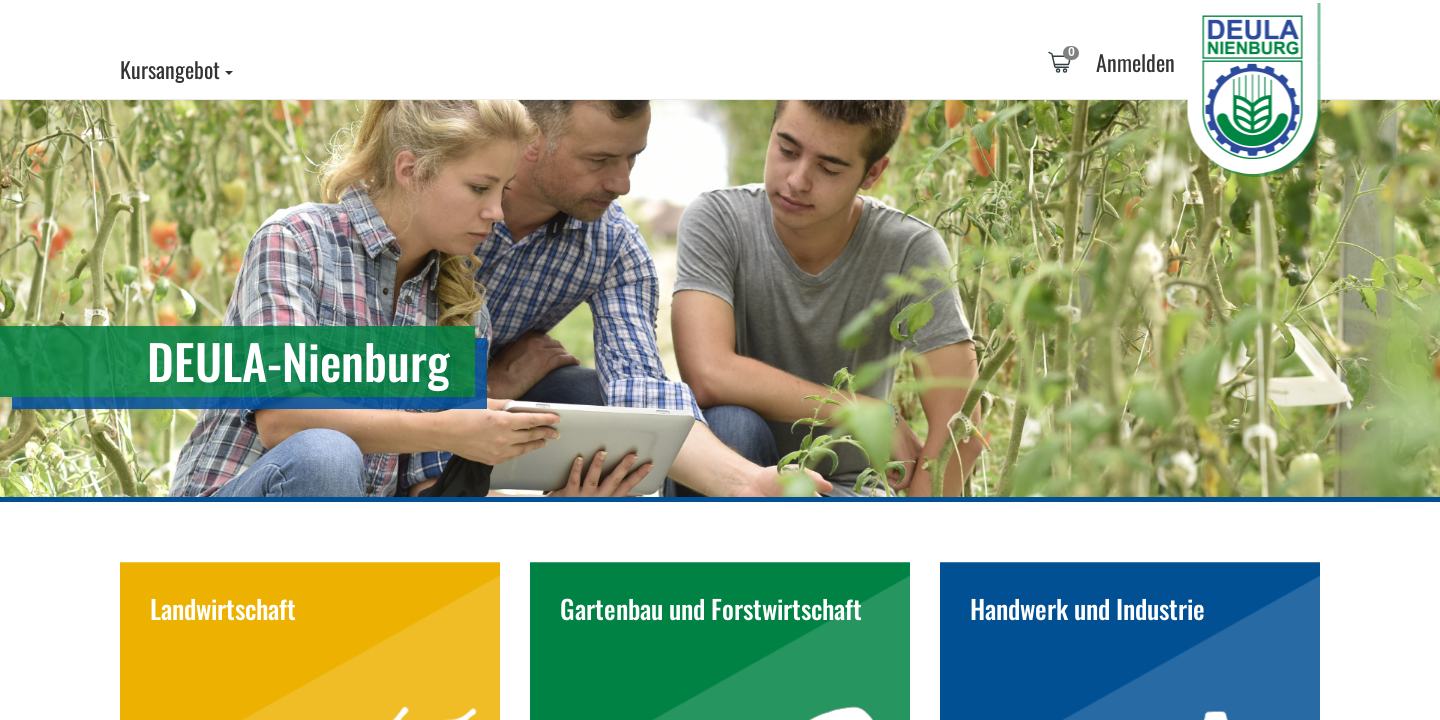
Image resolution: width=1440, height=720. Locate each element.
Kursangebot (176, 69)
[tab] (1059, 65)
